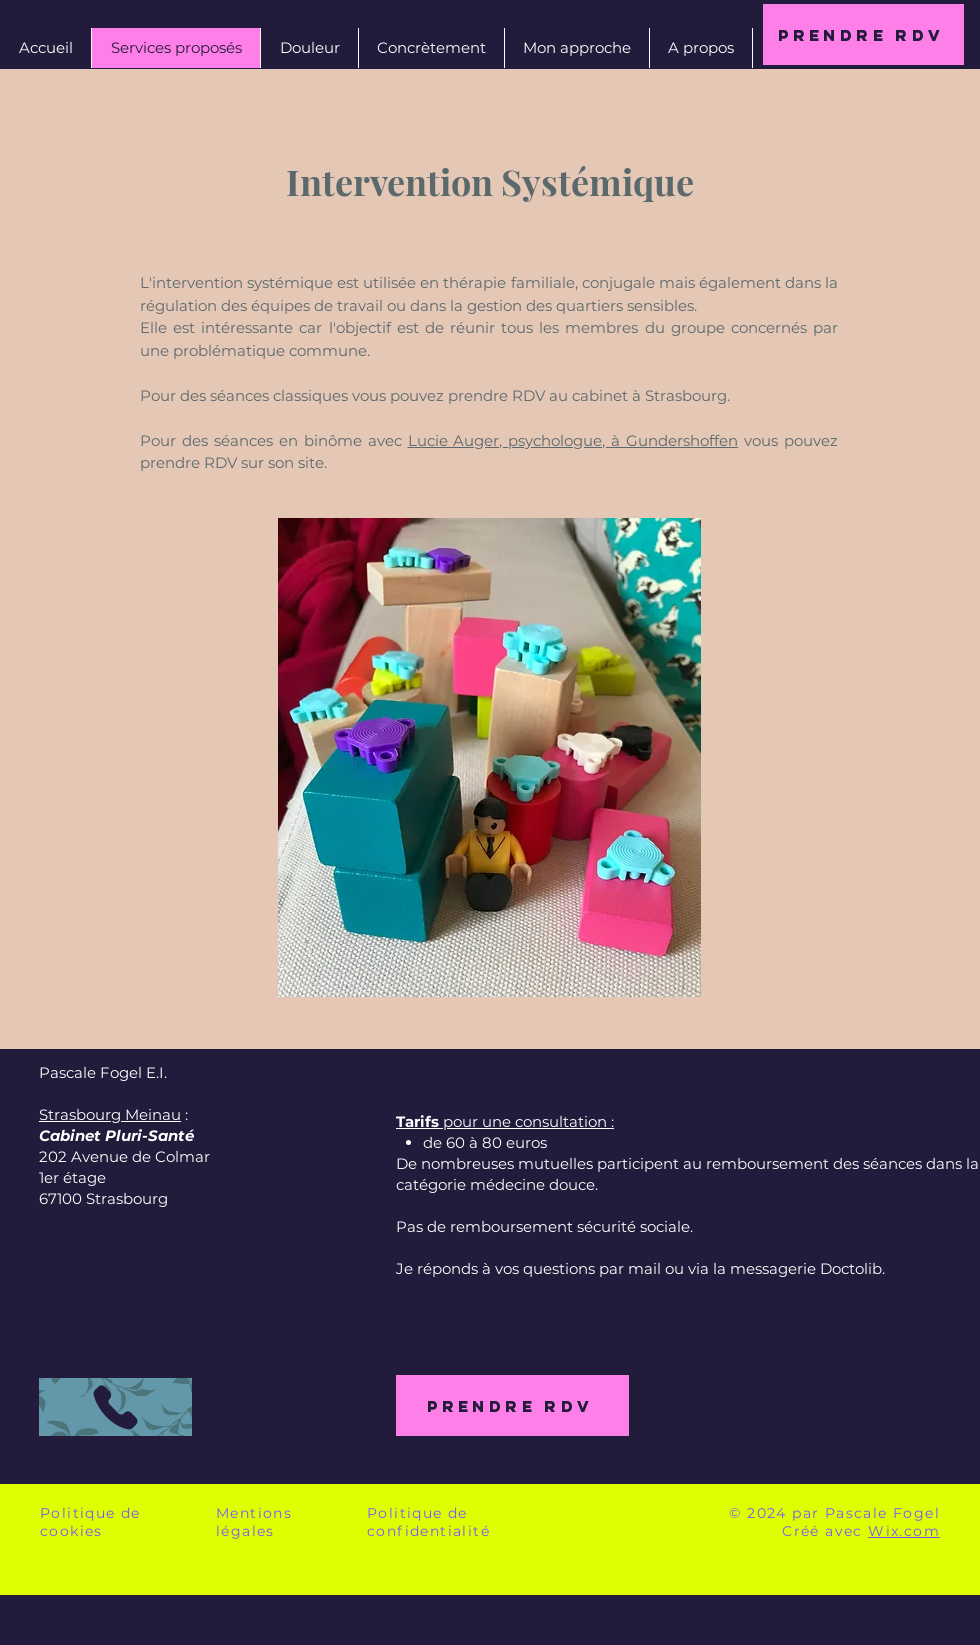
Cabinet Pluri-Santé (116, 1135)
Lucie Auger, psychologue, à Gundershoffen (573, 440)
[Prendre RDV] (863, 34)
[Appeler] (115, 1407)
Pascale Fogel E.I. (103, 1072)
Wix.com (904, 1531)
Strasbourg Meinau (110, 1114)
